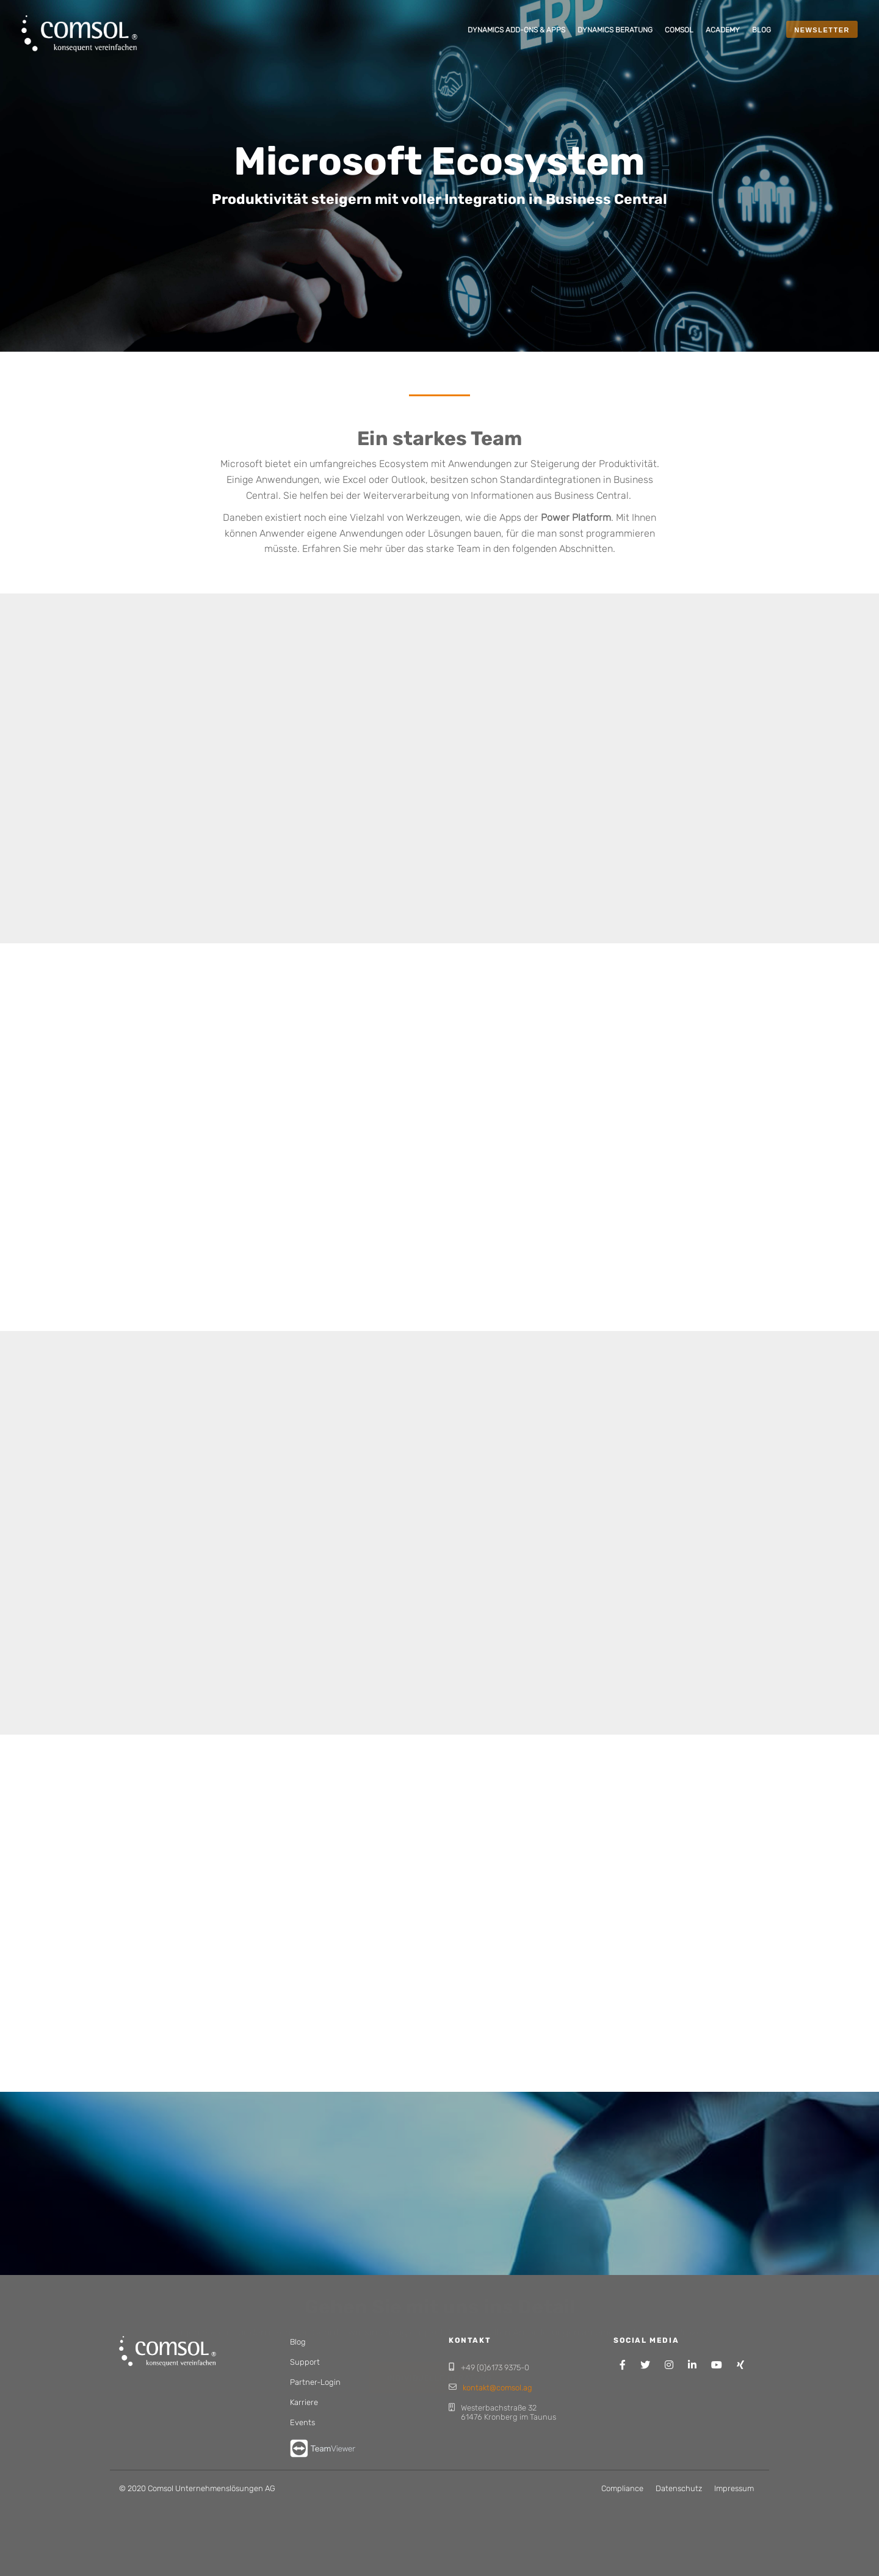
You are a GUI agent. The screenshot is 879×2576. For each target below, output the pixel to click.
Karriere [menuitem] (304, 2402)
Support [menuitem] (305, 2362)
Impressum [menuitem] (734, 2488)
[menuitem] (516, 30)
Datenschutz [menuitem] (679, 2488)
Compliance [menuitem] (622, 2488)
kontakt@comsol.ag (497, 2387)
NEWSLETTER (822, 30)
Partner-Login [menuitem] (315, 2382)
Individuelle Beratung (440, 2331)
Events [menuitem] (302, 2422)
